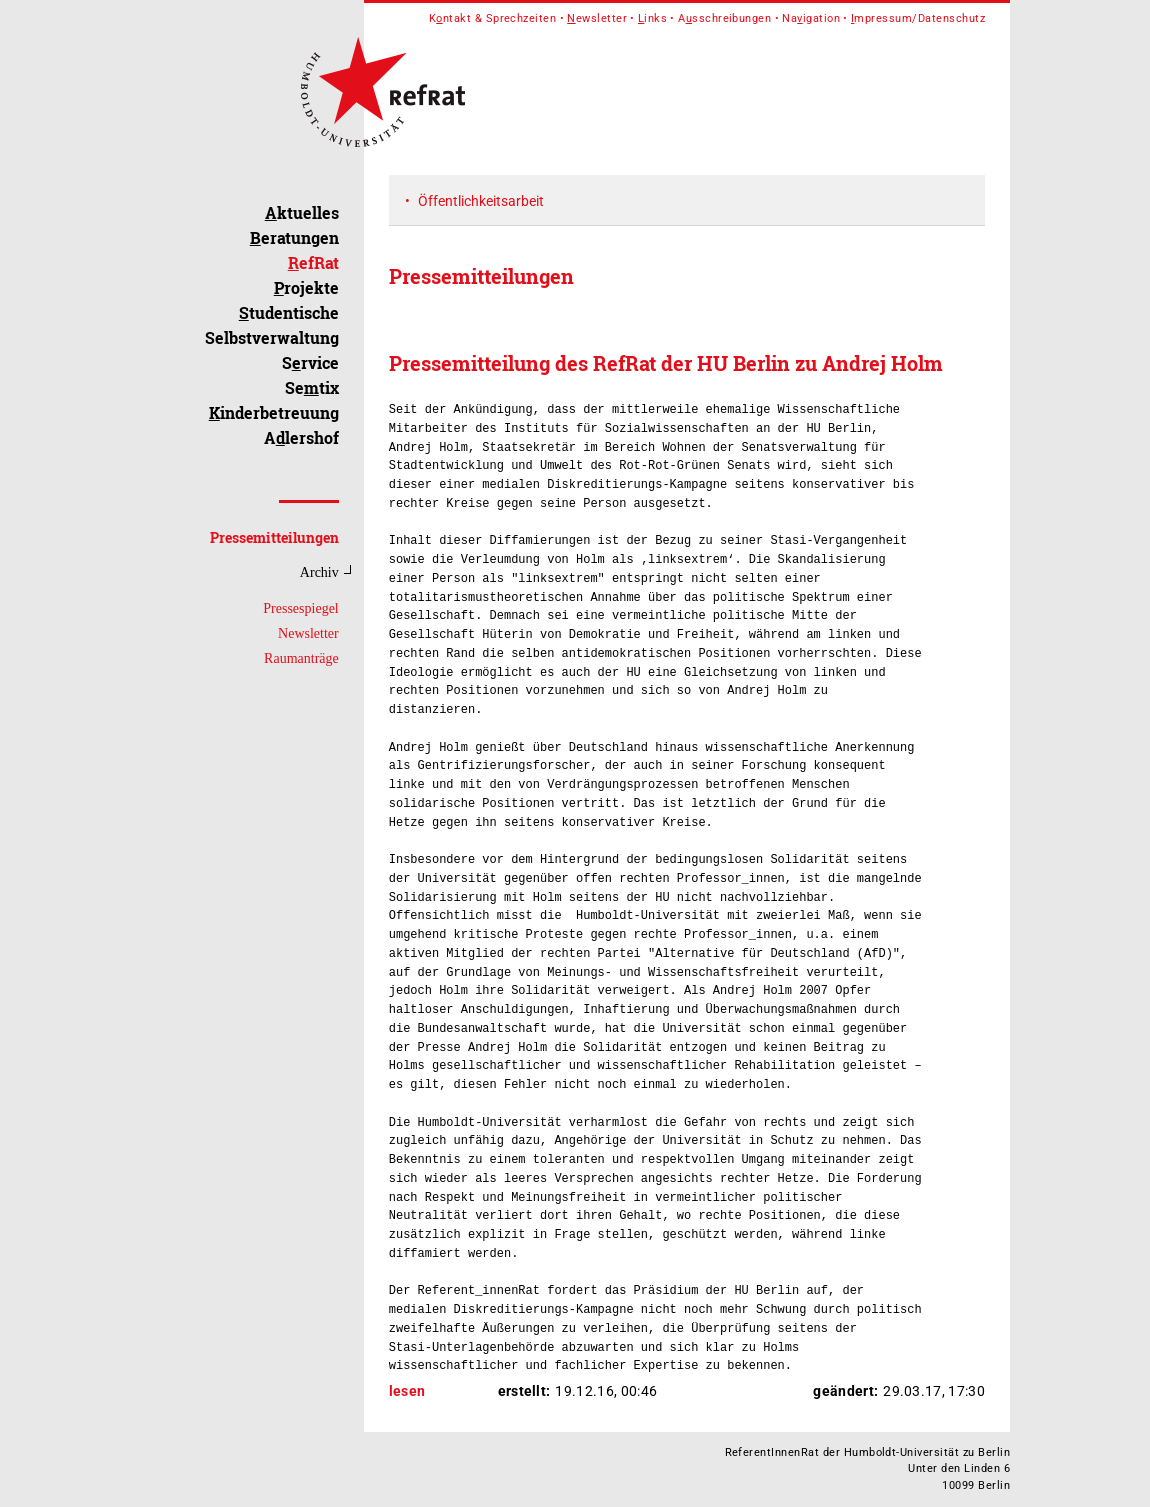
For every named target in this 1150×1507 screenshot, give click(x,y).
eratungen (294, 237)
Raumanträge (301, 658)
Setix (312, 387)
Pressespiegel (300, 608)
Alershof (301, 437)
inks (652, 18)
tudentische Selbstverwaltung (272, 325)
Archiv (319, 572)
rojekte (306, 287)
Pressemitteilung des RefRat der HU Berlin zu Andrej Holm (666, 363)
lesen (407, 1391)
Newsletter (308, 633)
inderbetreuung (274, 412)
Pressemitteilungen (274, 537)
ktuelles (302, 212)
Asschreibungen (724, 18)
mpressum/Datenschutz (918, 18)
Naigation (811, 18)
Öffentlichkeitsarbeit (481, 201)
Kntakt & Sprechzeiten (493, 18)
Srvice (310, 362)
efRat (313, 262)
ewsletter (597, 18)
